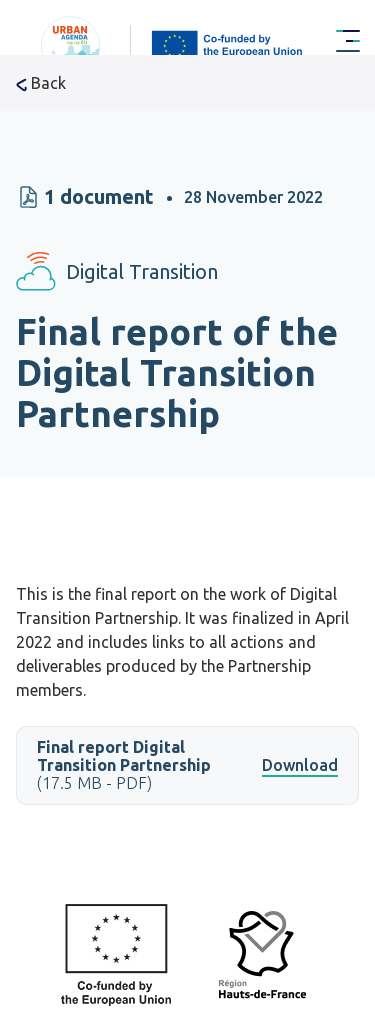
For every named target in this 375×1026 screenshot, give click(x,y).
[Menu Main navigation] (348, 42)
